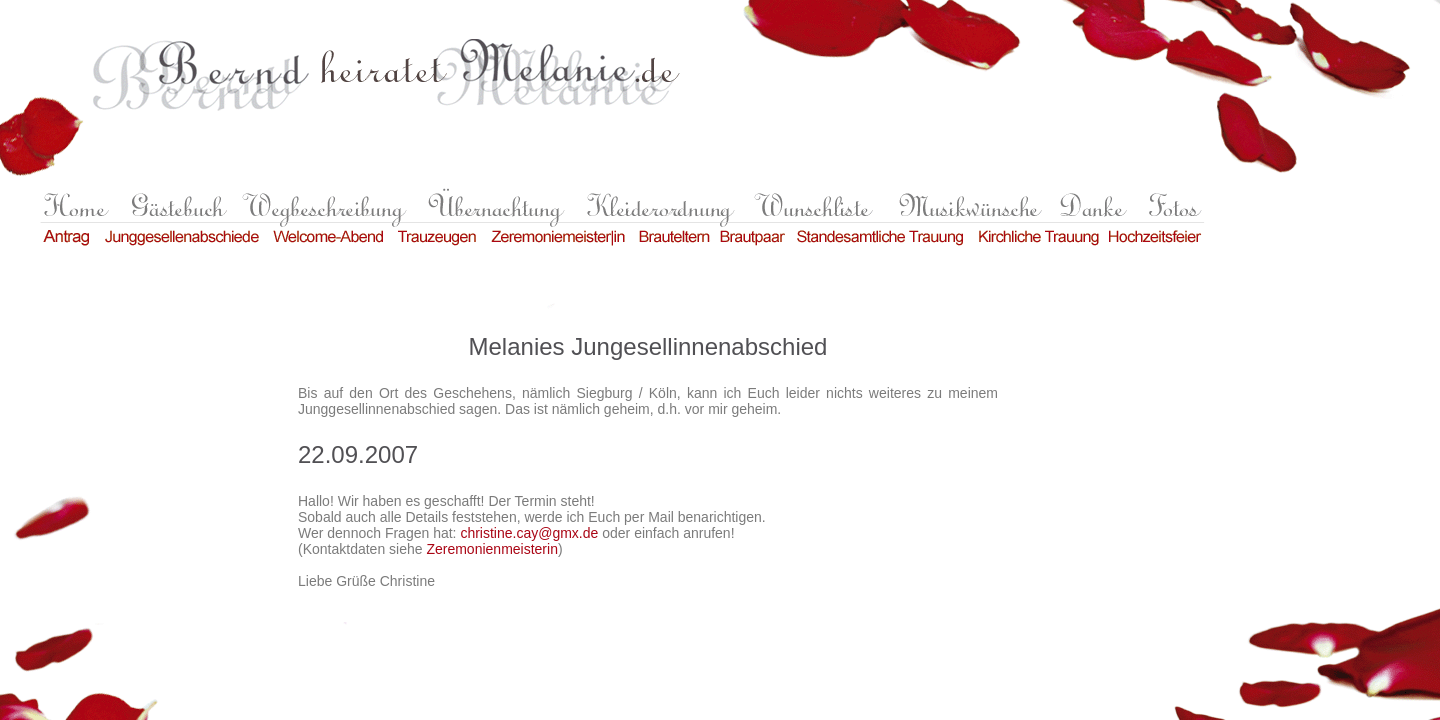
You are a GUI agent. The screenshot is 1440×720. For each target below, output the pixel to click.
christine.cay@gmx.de (529, 533)
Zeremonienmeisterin (492, 549)
